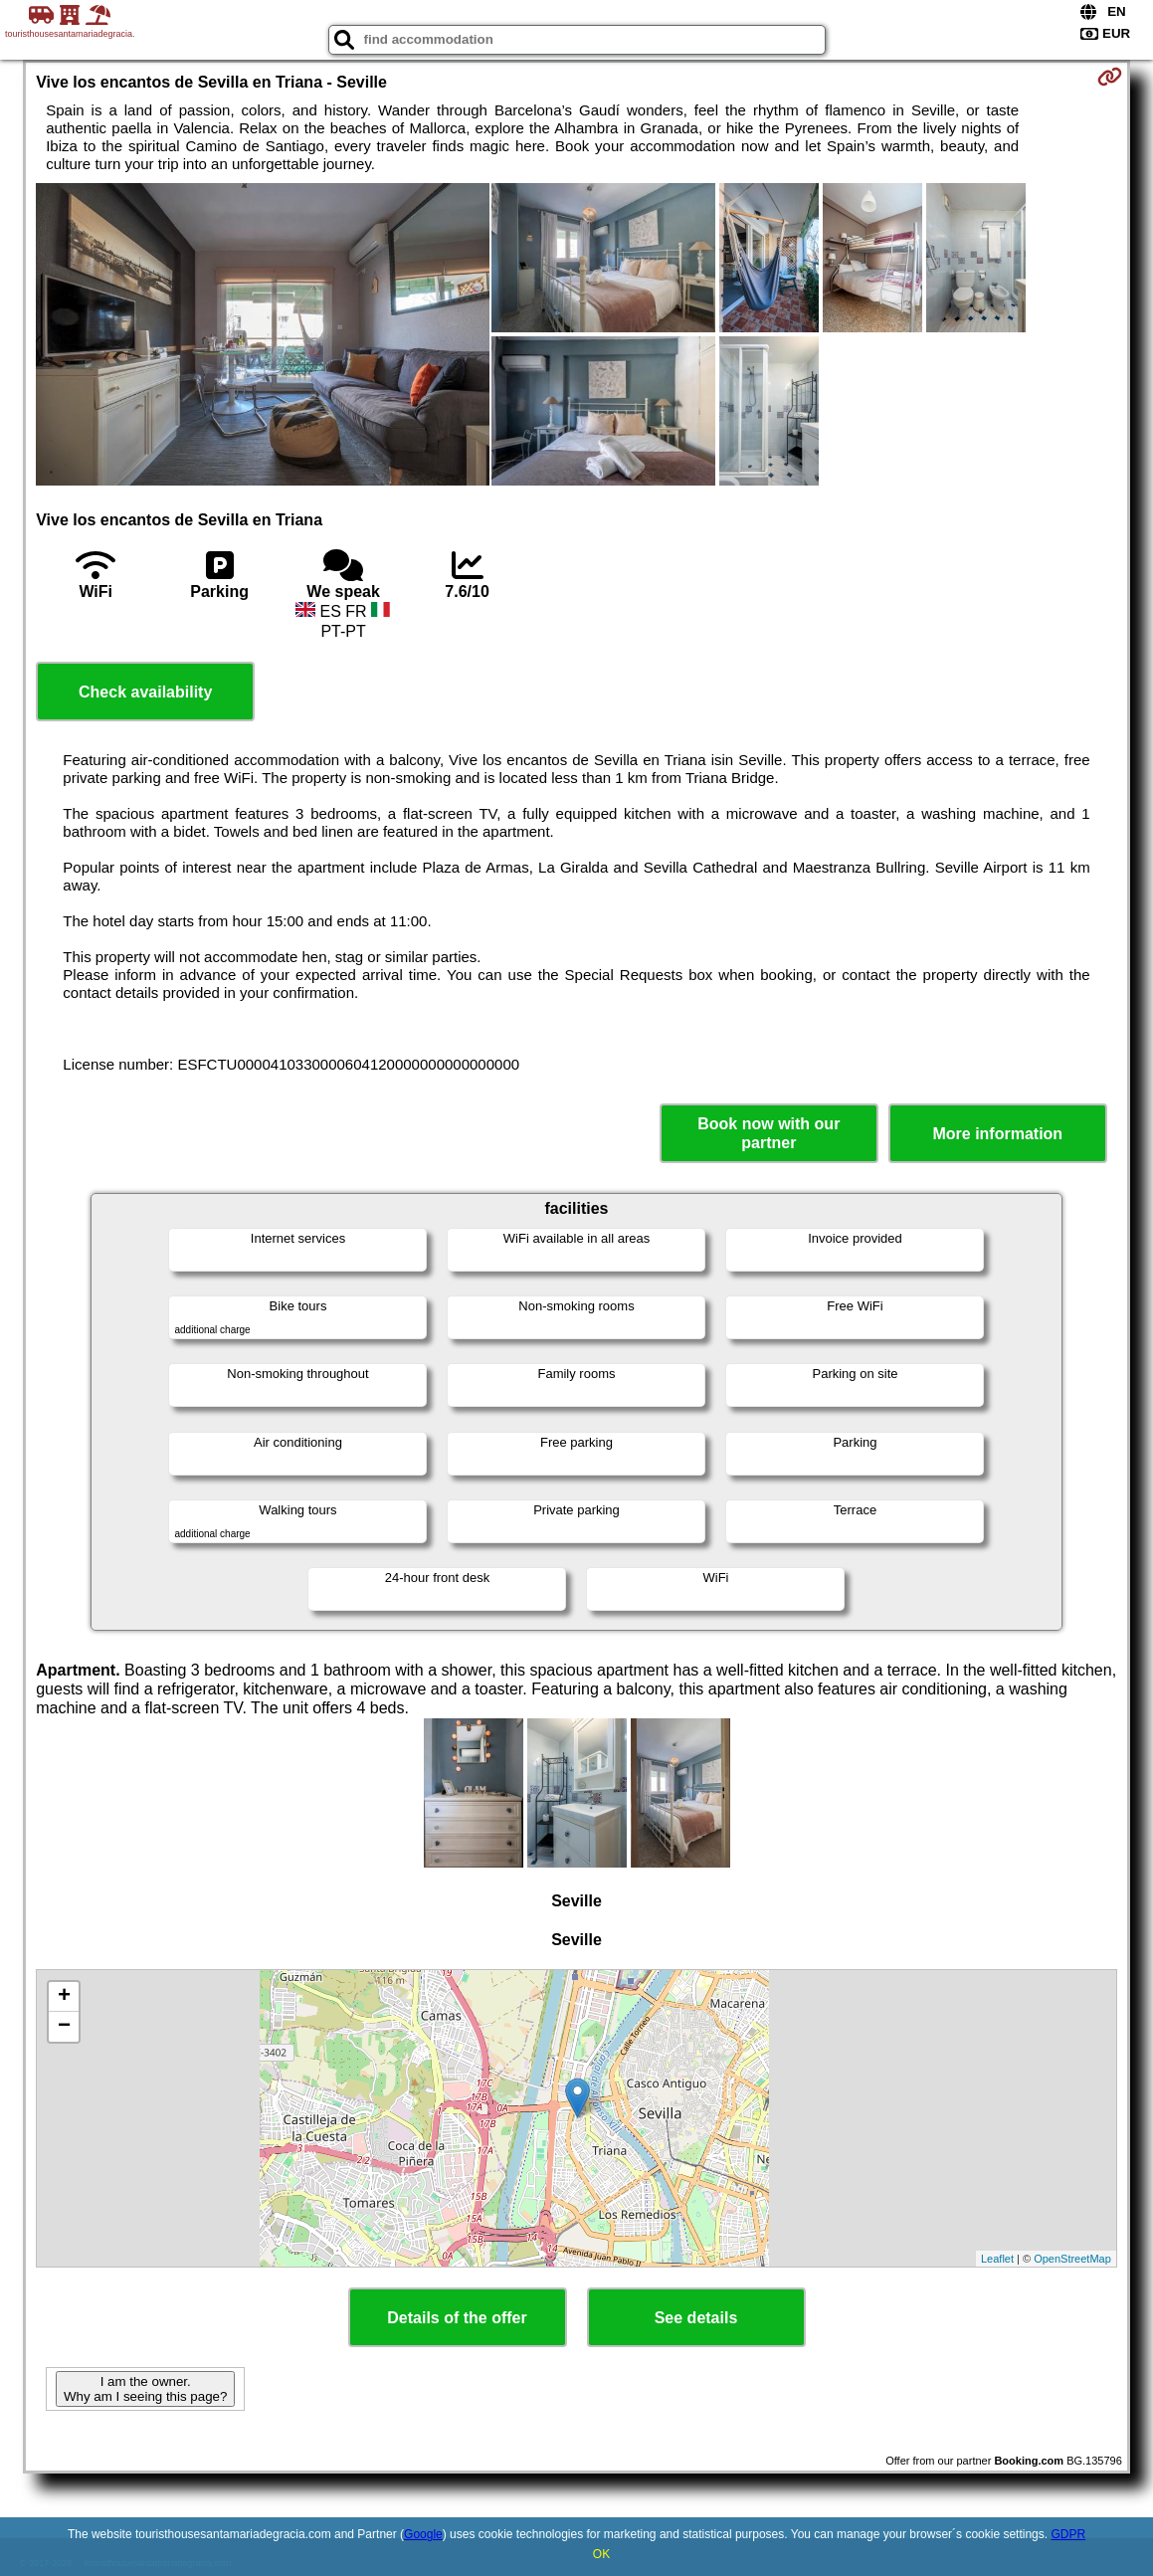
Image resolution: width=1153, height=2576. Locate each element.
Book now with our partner (768, 1133)
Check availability (145, 692)
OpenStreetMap (1072, 2259)
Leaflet (997, 2259)
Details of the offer (456, 2317)
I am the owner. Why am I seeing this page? (145, 2389)
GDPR (1068, 2534)
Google (423, 2534)
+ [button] (64, 1997)
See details (696, 2317)
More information (997, 1133)
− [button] (64, 2027)
